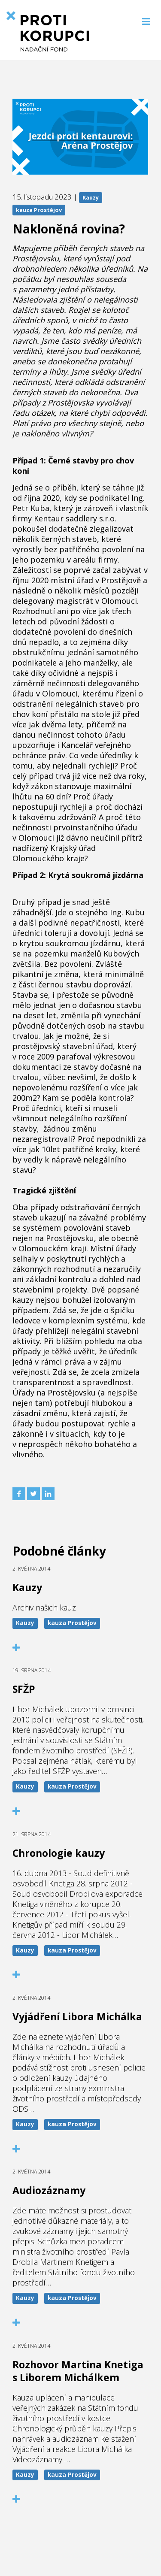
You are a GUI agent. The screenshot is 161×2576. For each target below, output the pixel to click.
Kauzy (90, 197)
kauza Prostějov (39, 210)
